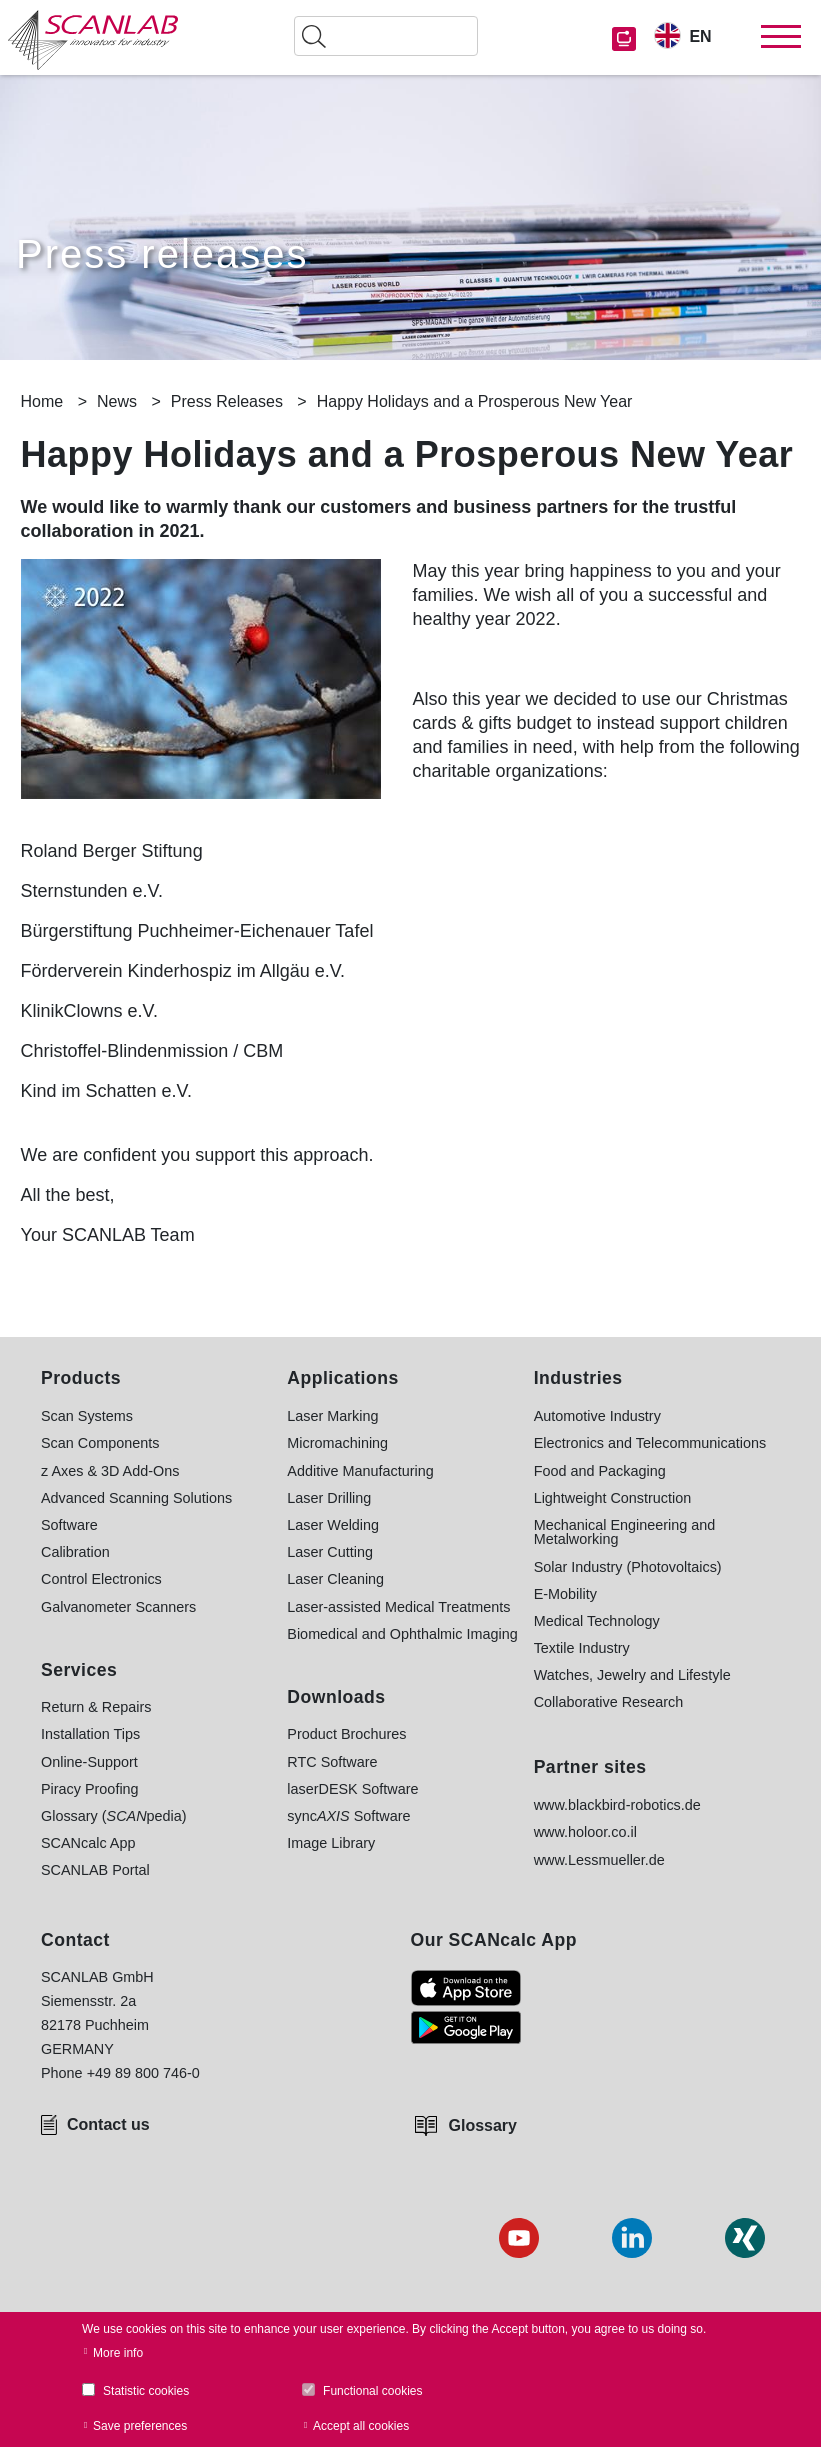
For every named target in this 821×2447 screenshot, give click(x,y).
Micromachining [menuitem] (337, 1443)
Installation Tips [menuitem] (90, 1734)
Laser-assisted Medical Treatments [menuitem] (398, 1607)
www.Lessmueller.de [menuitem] (599, 1860)
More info (118, 2353)
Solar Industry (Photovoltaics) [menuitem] (628, 1567)
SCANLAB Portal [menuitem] (95, 1870)
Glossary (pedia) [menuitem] (114, 1816)
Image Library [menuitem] (331, 1843)
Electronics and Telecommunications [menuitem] (650, 1443)
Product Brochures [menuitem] (346, 1734)
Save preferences (140, 2426)
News (117, 401)
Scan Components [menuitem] (100, 1443)
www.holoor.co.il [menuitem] (585, 1832)
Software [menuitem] (69, 1525)
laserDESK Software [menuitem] (352, 1789)
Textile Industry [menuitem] (582, 1648)
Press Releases (227, 401)
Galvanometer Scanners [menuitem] (118, 1607)
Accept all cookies (361, 2426)
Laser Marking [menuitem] (332, 1416)
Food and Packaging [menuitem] (600, 1471)
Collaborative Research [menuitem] (609, 1702)
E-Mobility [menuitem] (565, 1594)
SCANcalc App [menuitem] (88, 1843)
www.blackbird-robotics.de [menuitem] (617, 1805)
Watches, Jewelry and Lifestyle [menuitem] (632, 1675)
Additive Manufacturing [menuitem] (360, 1471)
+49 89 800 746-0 (143, 2073)
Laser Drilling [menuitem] (329, 1498)
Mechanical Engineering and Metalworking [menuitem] (625, 1532)
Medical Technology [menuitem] (597, 1621)
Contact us (108, 2124)
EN (700, 36)
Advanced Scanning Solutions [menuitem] (136, 1498)
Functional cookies (372, 2391)
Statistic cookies (146, 2391)
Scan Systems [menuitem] (87, 1416)
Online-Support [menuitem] (89, 1762)
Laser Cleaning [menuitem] (335, 1579)
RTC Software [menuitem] (332, 1762)
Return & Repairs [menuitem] (96, 1707)
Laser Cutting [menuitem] (330, 1552)
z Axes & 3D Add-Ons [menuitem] (110, 1471)
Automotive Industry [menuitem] (597, 1416)
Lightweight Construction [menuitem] (613, 1498)
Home (42, 401)
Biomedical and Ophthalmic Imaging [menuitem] (402, 1634)
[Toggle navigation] (781, 37)
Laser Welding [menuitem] (333, 1525)
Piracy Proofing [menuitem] (90, 1789)
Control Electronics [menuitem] (101, 1579)
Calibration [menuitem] (75, 1552)
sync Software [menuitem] (348, 1816)
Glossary (483, 2125)
